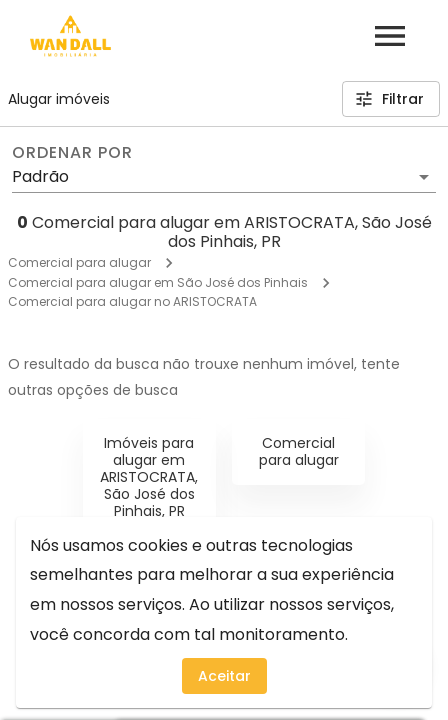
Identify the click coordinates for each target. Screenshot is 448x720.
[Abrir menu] (390, 36)
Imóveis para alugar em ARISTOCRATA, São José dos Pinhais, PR (149, 476)
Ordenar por (72, 153)
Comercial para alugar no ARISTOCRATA (132, 301)
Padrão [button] (40, 176)
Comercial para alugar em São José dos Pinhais (158, 282)
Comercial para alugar (79, 262)
